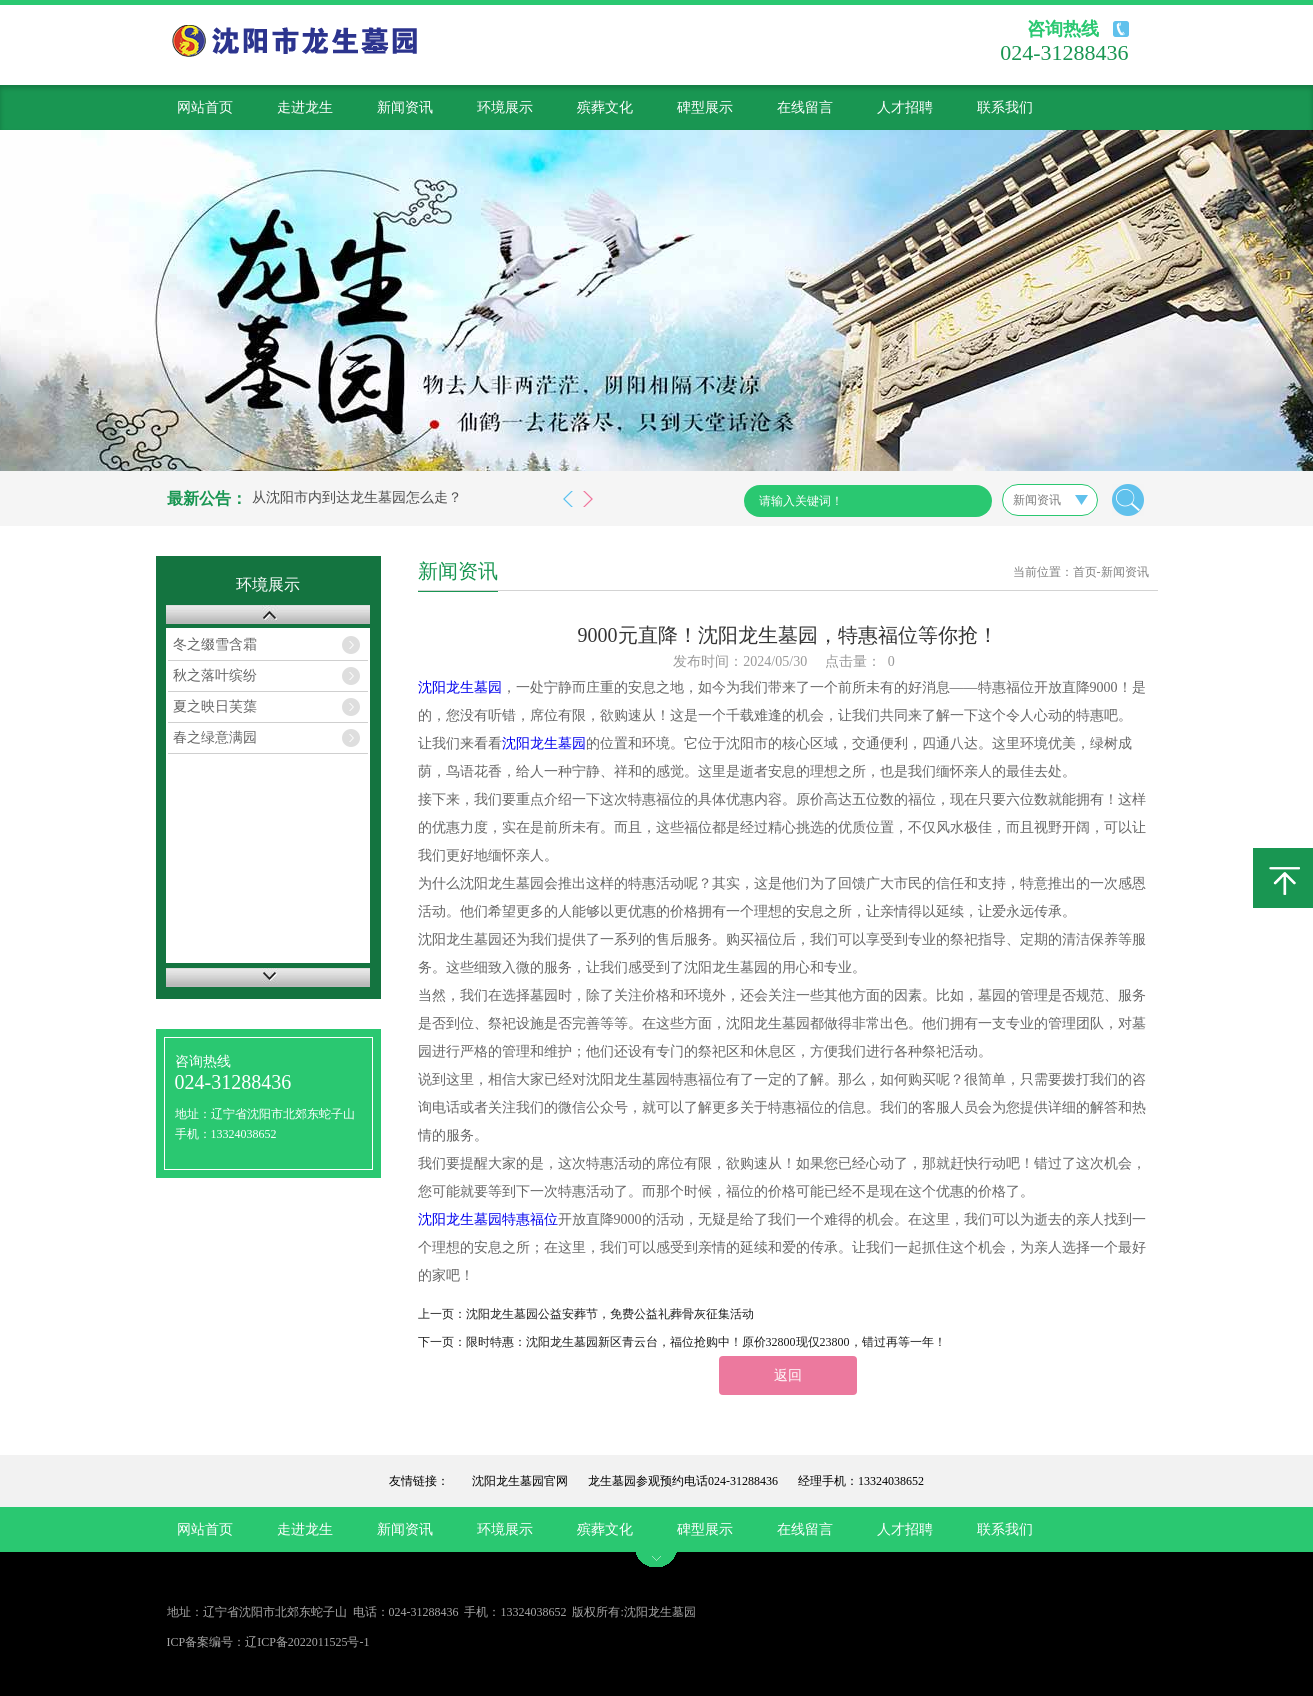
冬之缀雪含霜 (215, 644)
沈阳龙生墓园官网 (520, 1481)
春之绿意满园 (215, 737)
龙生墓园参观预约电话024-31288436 (683, 1481)
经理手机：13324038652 (861, 1481)
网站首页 (205, 107)
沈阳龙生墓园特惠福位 (488, 1219)
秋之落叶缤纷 (215, 675)
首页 (1085, 572)
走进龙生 (305, 107)
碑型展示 (705, 107)
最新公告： (207, 498)
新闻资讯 (405, 107)
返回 (788, 1375)
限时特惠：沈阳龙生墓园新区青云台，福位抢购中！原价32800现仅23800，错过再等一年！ (706, 1342)
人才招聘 (905, 107)
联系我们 (1005, 107)
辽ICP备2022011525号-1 (307, 1642)
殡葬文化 (605, 107)
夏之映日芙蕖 (215, 706)
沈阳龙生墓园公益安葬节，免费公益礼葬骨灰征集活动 (610, 1314)
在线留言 (805, 107)
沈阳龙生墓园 (460, 687)
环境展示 (505, 107)
